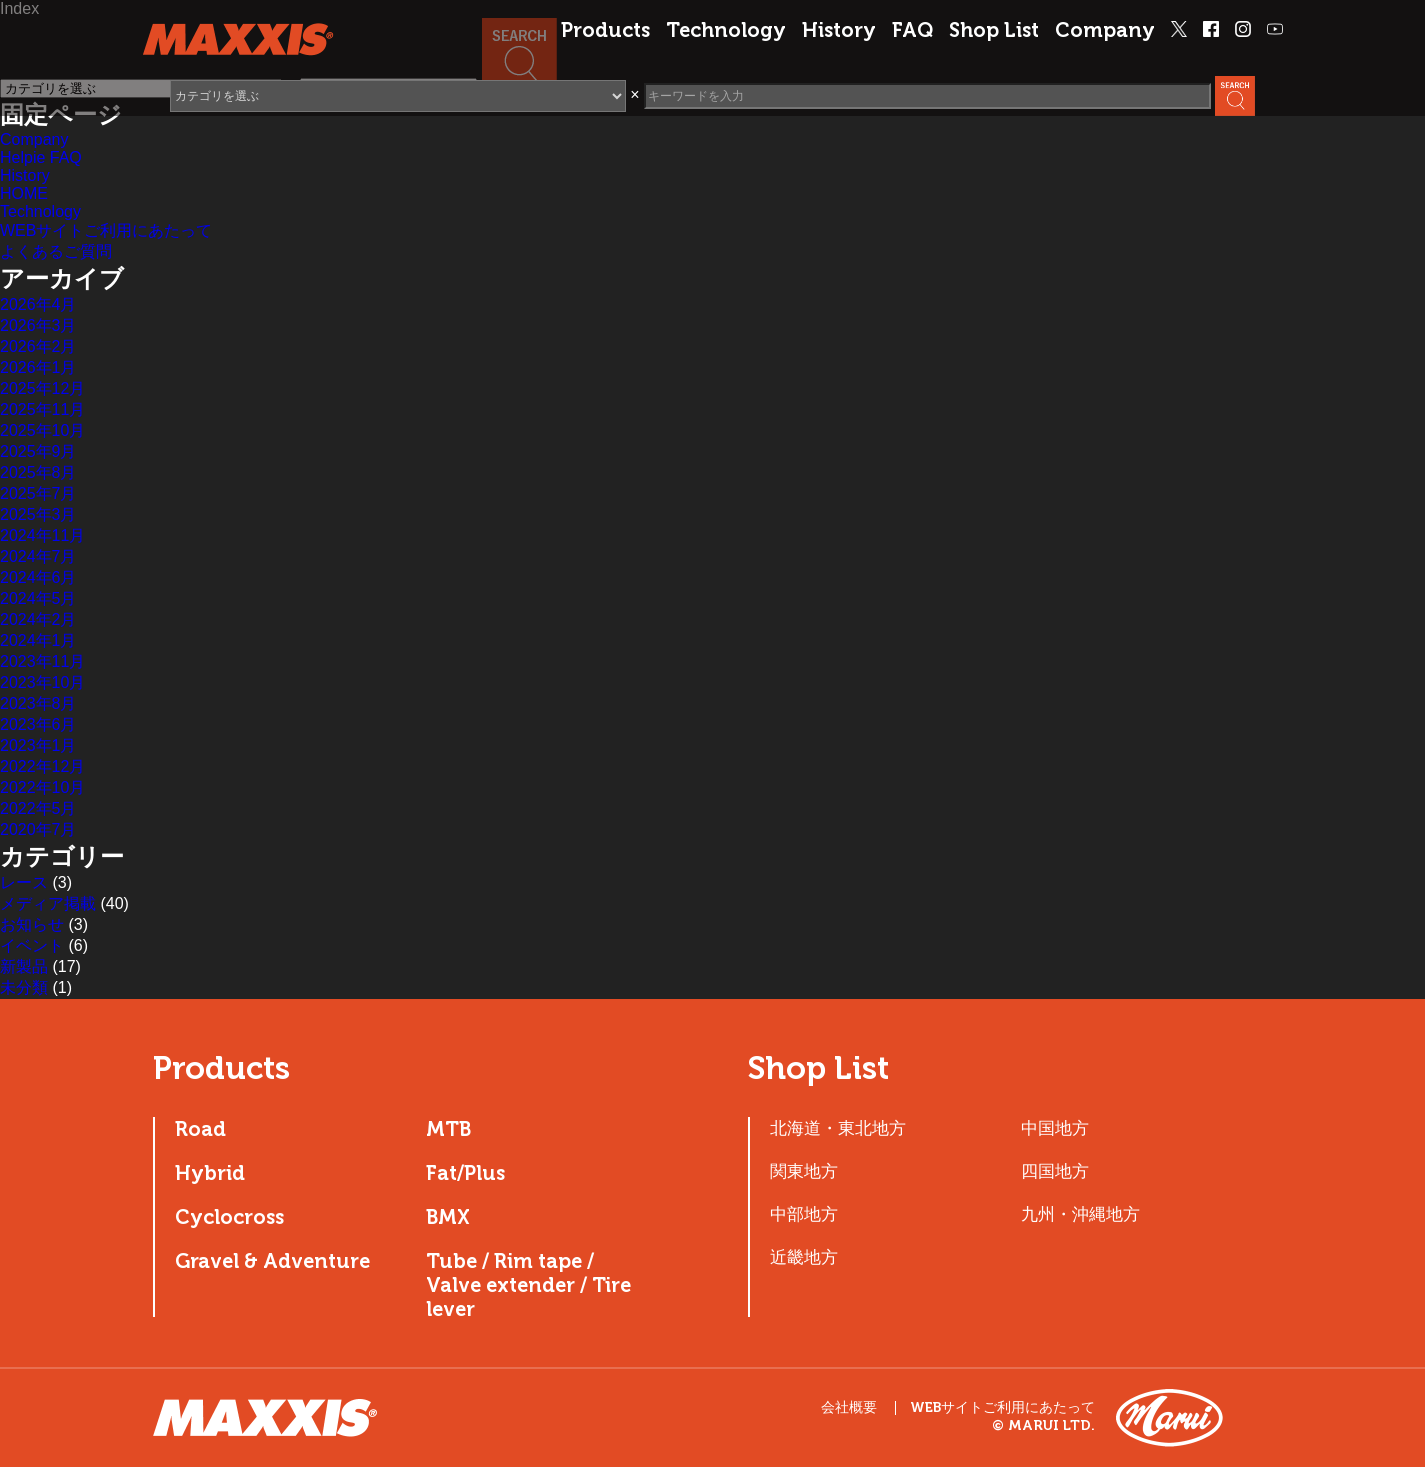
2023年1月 (38, 745)
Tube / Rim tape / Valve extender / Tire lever (528, 1285)
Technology (726, 30)
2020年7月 (38, 829)
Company (1105, 30)
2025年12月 (42, 388)
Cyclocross (229, 1217)
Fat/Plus (465, 1173)
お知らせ (32, 924)
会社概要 (849, 1407)
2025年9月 (38, 451)
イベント (32, 945)
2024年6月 (38, 577)
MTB (448, 1129)
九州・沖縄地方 (1080, 1214)
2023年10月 (42, 682)
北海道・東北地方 (838, 1128)
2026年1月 (38, 367)
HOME (24, 193)
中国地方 (1055, 1128)
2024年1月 (38, 640)
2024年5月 (38, 598)
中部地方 (804, 1214)
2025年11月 (42, 409)
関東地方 (804, 1171)
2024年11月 (42, 535)
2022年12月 (42, 766)
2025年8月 (38, 472)
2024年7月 (38, 556)
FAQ (912, 30)
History (839, 30)
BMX (448, 1217)
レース (24, 882)
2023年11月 (42, 661)
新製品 (24, 966)
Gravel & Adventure (272, 1261)
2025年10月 (42, 430)
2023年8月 (38, 703)
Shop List (994, 30)
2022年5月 (38, 808)
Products (605, 30)
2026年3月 (38, 325)
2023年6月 (38, 724)
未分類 (24, 987)
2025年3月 (38, 514)
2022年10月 (42, 787)
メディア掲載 (48, 903)
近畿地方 (804, 1257)
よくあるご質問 (56, 251)
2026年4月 (38, 304)
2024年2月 (38, 619)
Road (200, 1129)
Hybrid (210, 1173)
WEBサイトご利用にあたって (106, 230)
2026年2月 (38, 346)
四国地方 (1055, 1171)
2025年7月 (38, 493)
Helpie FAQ (41, 157)
